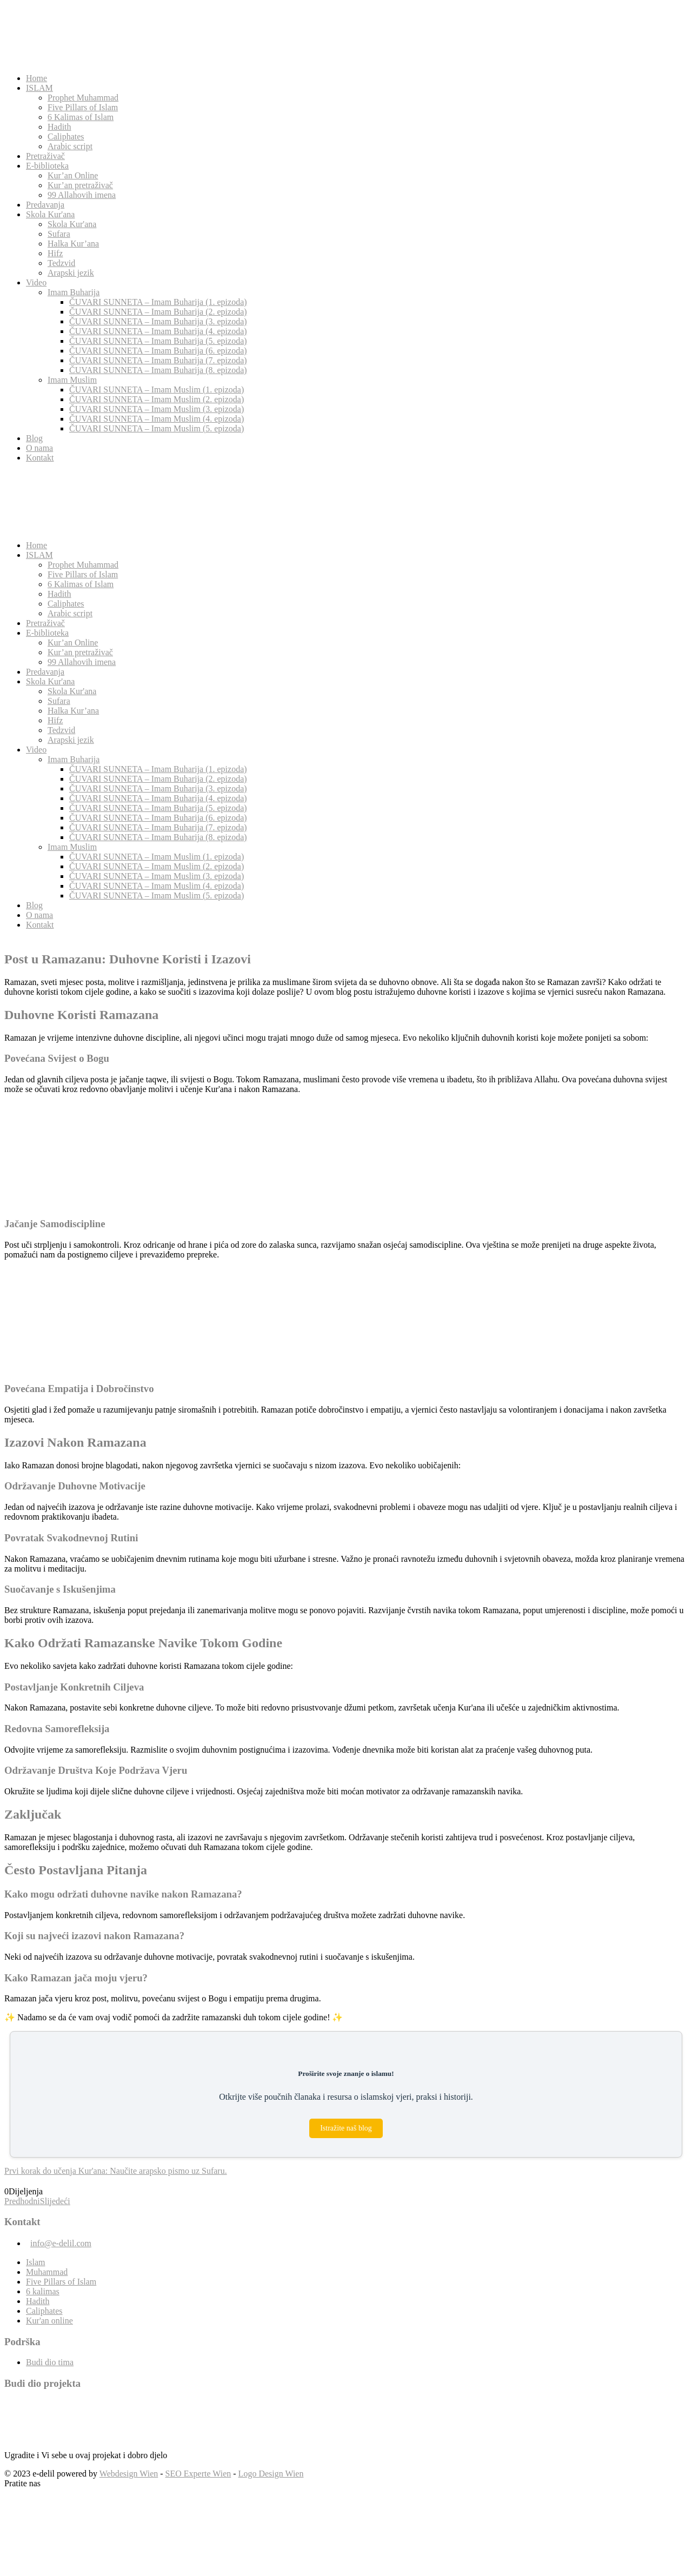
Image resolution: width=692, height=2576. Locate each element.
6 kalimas (42, 2291)
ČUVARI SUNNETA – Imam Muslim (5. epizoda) (156, 428)
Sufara (59, 233)
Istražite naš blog (346, 2128)
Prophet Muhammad (83, 97)
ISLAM (39, 87)
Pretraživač (45, 156)
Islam (35, 2262)
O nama (39, 447)
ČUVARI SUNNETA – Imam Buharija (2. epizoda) (158, 311)
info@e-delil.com (60, 2243)
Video (36, 282)
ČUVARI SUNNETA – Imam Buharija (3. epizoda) (158, 321)
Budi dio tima (50, 2362)
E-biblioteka (47, 165)
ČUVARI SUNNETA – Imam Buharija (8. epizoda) (158, 370)
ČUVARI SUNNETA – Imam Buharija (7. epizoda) (158, 360)
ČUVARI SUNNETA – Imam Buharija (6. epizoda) (158, 350)
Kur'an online (49, 2320)
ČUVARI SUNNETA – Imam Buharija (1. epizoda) (158, 302)
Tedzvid (61, 263)
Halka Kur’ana (73, 243)
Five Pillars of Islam (83, 107)
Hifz (55, 253)
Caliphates (66, 136)
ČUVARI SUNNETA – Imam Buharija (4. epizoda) (158, 331)
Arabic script (70, 146)
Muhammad (47, 2272)
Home (36, 78)
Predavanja (45, 204)
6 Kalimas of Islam (81, 117)
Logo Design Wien (271, 2473)
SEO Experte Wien (198, 2473)
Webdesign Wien (128, 2473)
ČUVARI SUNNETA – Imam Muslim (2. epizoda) (156, 399)
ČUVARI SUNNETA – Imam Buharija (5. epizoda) (158, 340)
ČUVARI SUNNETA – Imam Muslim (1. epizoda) (156, 389)
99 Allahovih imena (82, 194)
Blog (34, 438)
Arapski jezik (71, 272)
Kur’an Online (73, 175)
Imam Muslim (72, 379)
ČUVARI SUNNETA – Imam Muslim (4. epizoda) (156, 418)
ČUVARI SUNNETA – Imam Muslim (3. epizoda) (156, 409)
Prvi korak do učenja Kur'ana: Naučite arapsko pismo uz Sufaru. (115, 2170)
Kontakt (40, 457)
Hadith (59, 126)
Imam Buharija (73, 292)
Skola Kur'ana (50, 214)
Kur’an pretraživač (80, 185)
